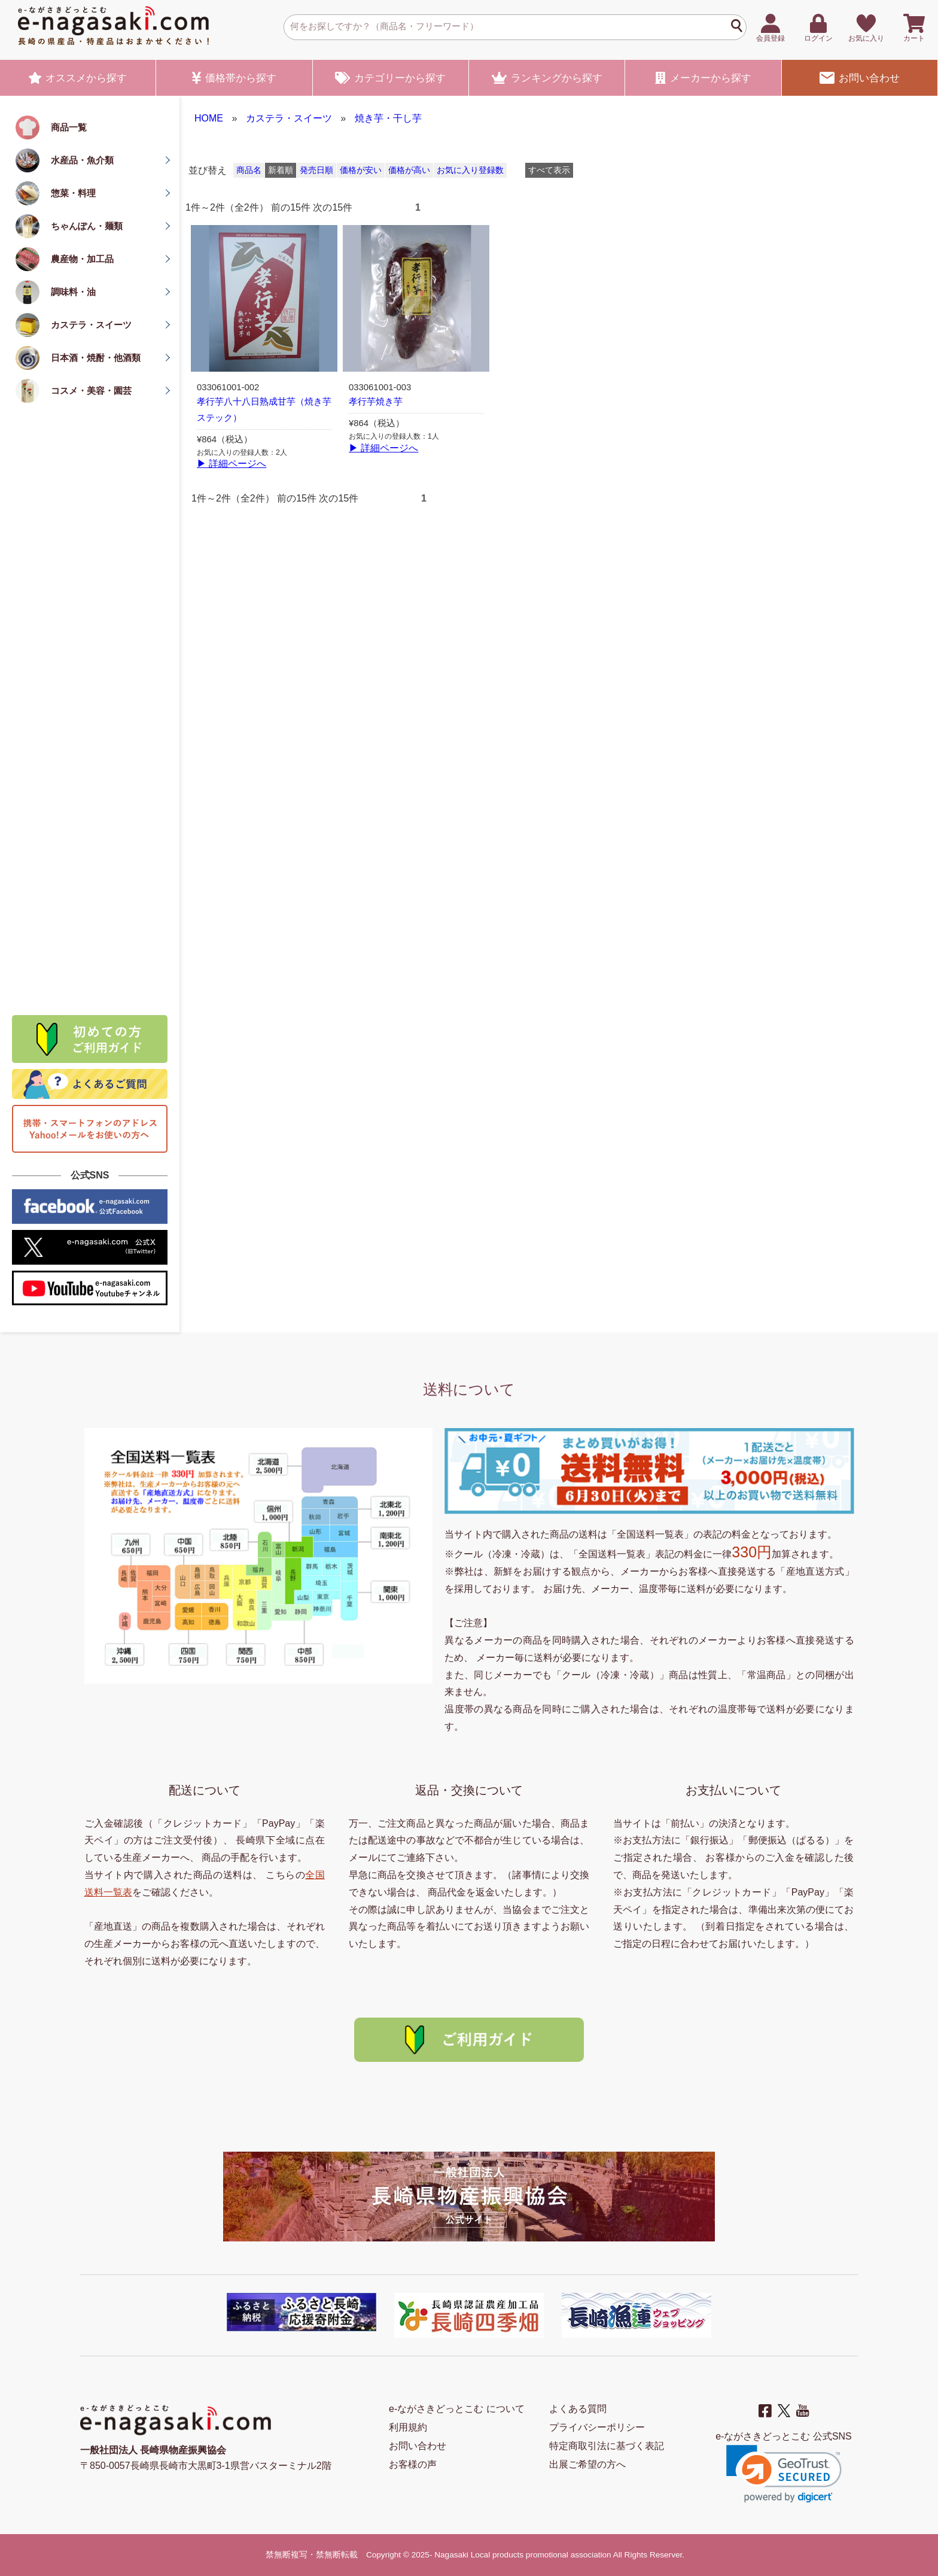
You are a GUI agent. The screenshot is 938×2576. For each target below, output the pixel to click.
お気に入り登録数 (470, 170)
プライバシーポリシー (597, 2427)
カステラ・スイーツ (91, 325)
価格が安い (361, 170)
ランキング (547, 78)
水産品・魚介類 (82, 160)
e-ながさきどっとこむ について (457, 2409)
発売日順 (316, 170)
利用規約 (408, 2427)
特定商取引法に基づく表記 (606, 2446)
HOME (208, 118)
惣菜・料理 (73, 193)
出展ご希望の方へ (587, 2464)
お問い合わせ (860, 78)
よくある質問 (578, 2409)
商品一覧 (69, 127)
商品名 (248, 170)
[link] (784, 2474)
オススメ (78, 78)
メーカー (703, 78)
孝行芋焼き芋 (376, 401)
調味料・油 (73, 292)
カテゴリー (390, 78)
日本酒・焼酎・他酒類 (96, 358)
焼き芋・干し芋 (388, 118)
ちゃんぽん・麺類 (87, 226)
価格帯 (234, 78)
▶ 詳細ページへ (231, 463)
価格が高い (409, 170)
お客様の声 (413, 2464)
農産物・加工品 (82, 259)
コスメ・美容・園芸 (91, 390)
